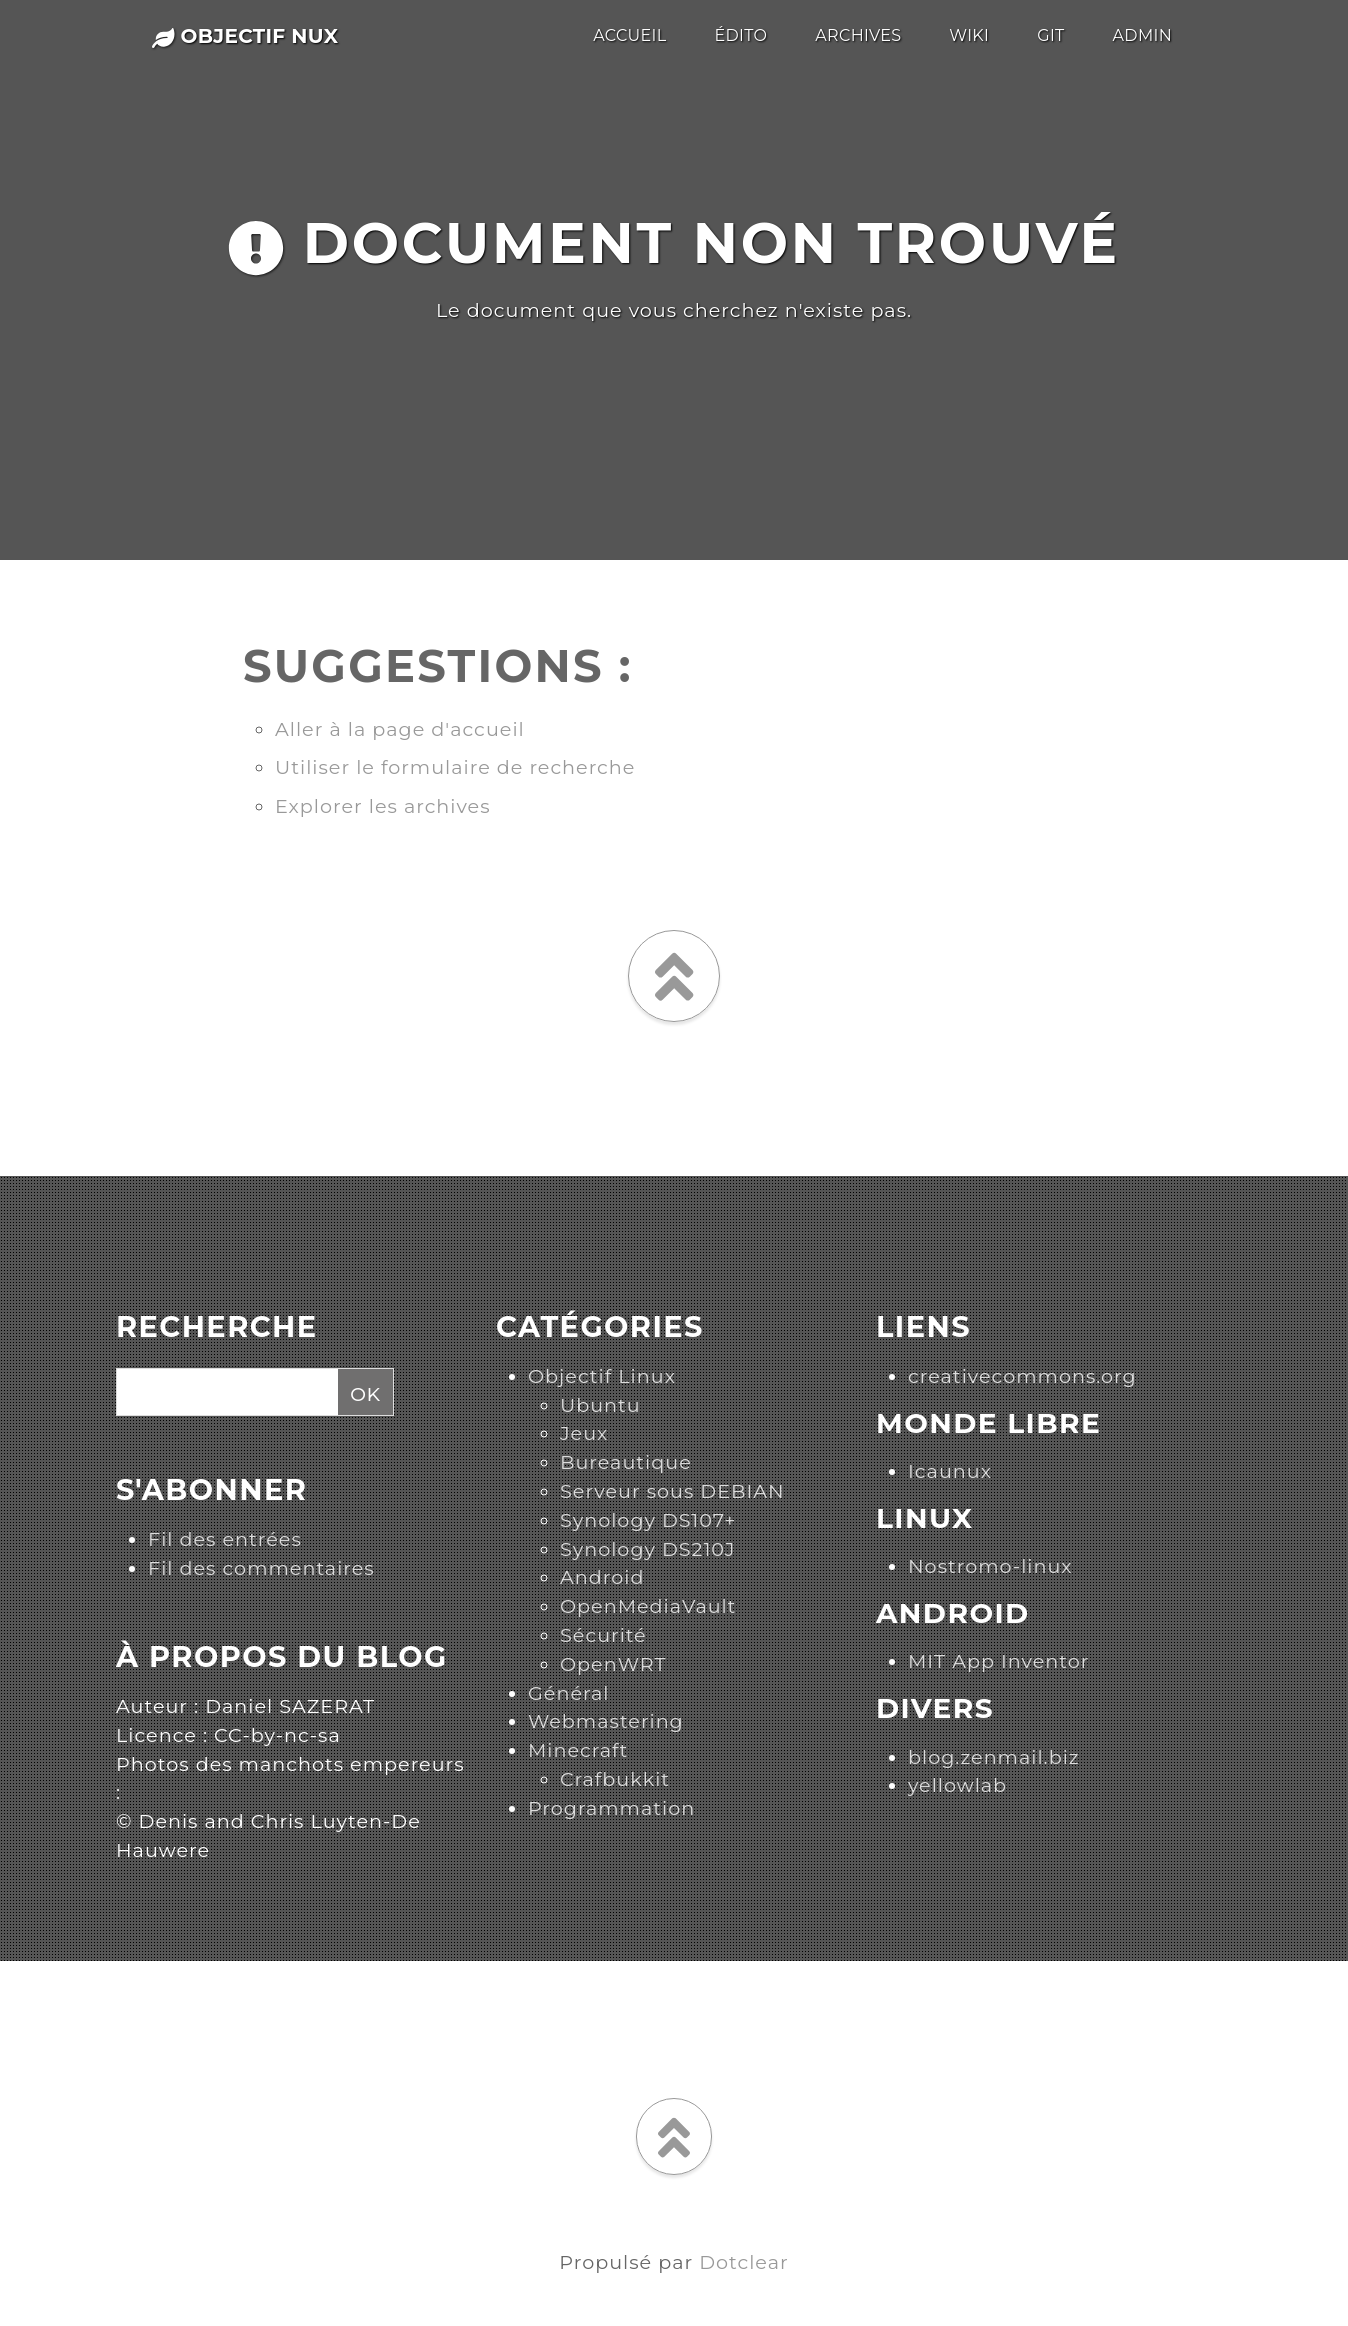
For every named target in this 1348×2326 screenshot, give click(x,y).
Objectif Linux (602, 1376)
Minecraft (578, 1750)
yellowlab (957, 1785)
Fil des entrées (225, 1539)
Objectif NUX (245, 36)
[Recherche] (224, 1393)
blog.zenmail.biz (994, 1757)
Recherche (217, 1327)
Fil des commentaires (261, 1568)
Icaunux (950, 1471)
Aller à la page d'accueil (400, 729)
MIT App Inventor (998, 1661)
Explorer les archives (383, 806)
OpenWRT (613, 1664)
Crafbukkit (615, 1779)
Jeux (584, 1433)
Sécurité (603, 1635)
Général (568, 1693)
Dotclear (743, 2262)
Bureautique (626, 1462)
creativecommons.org (1022, 1376)
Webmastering (606, 1721)
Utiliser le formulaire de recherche (455, 767)
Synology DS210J (647, 1549)
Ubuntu (600, 1405)
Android (602, 1577)
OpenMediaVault (648, 1606)
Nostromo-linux (990, 1566)
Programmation (611, 1808)
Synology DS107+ (648, 1520)
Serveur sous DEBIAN (672, 1491)
